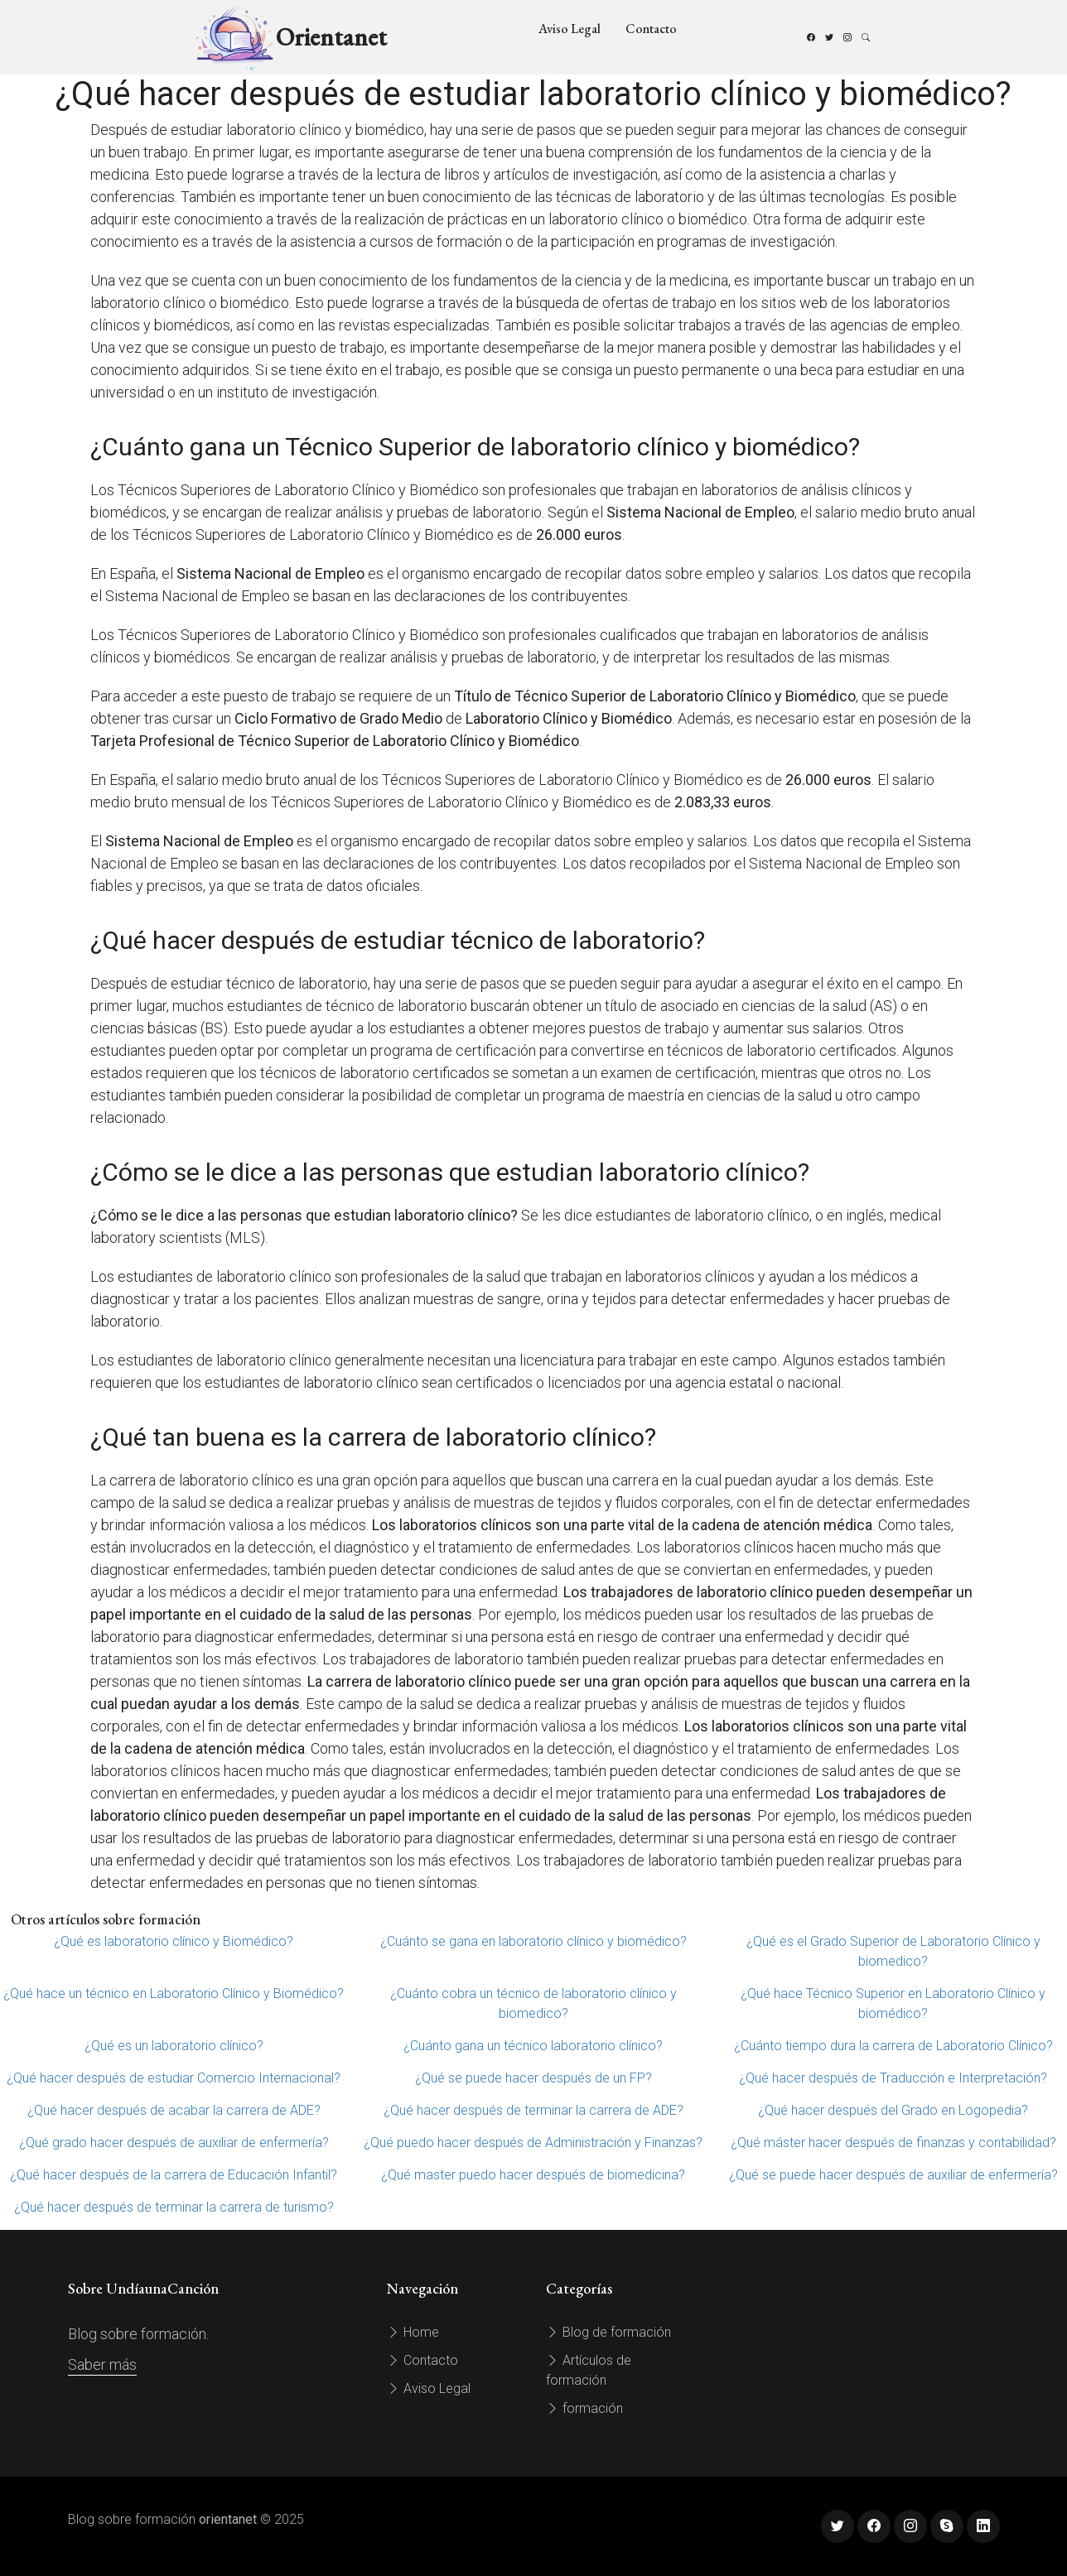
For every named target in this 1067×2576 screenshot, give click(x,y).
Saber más (102, 2364)
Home (413, 2332)
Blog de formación (608, 2332)
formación (584, 2408)
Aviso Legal (569, 28)
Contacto (651, 28)
